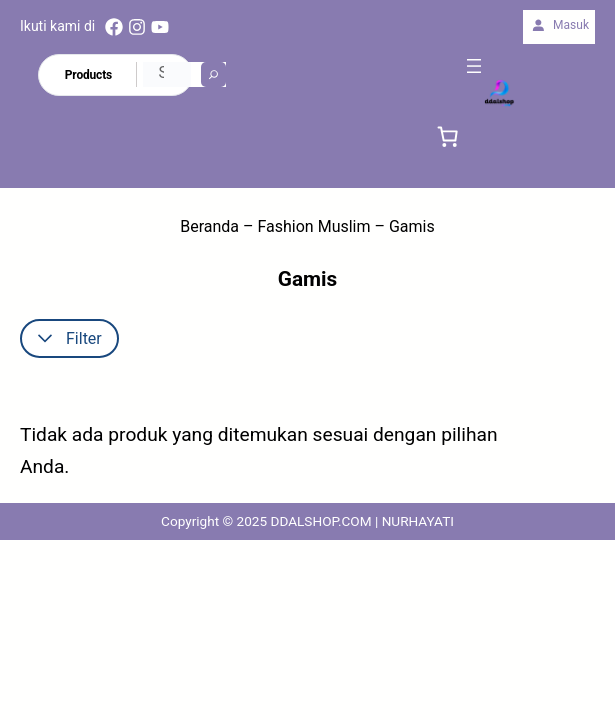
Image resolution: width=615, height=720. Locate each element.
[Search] (213, 74)
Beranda (209, 226)
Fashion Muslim (314, 226)
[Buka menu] (474, 66)
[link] (448, 136)
